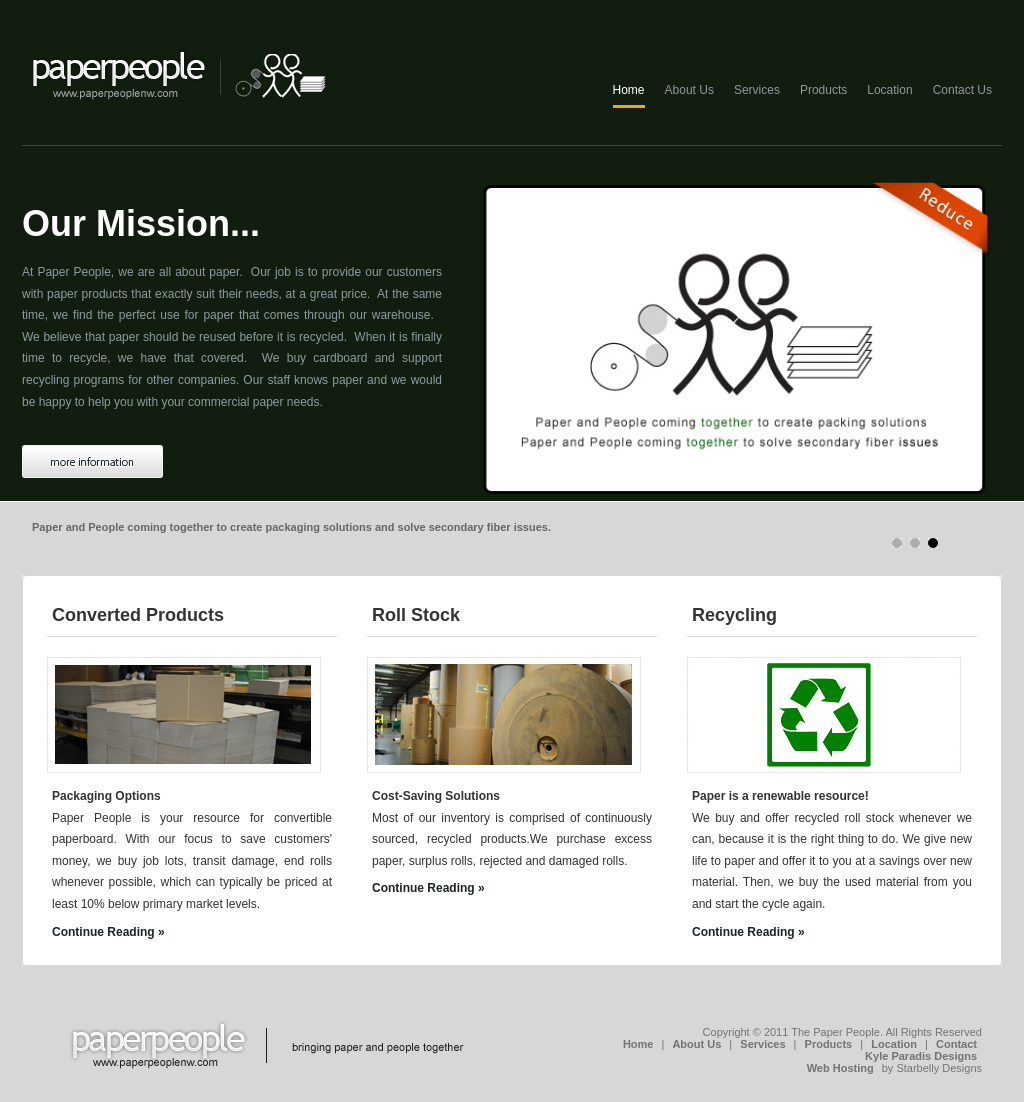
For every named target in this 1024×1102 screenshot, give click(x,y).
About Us (689, 90)
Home (629, 90)
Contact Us (962, 90)
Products (823, 90)
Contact (956, 1044)
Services (757, 90)
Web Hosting (840, 1068)
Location (889, 90)
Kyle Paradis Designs (921, 1056)
